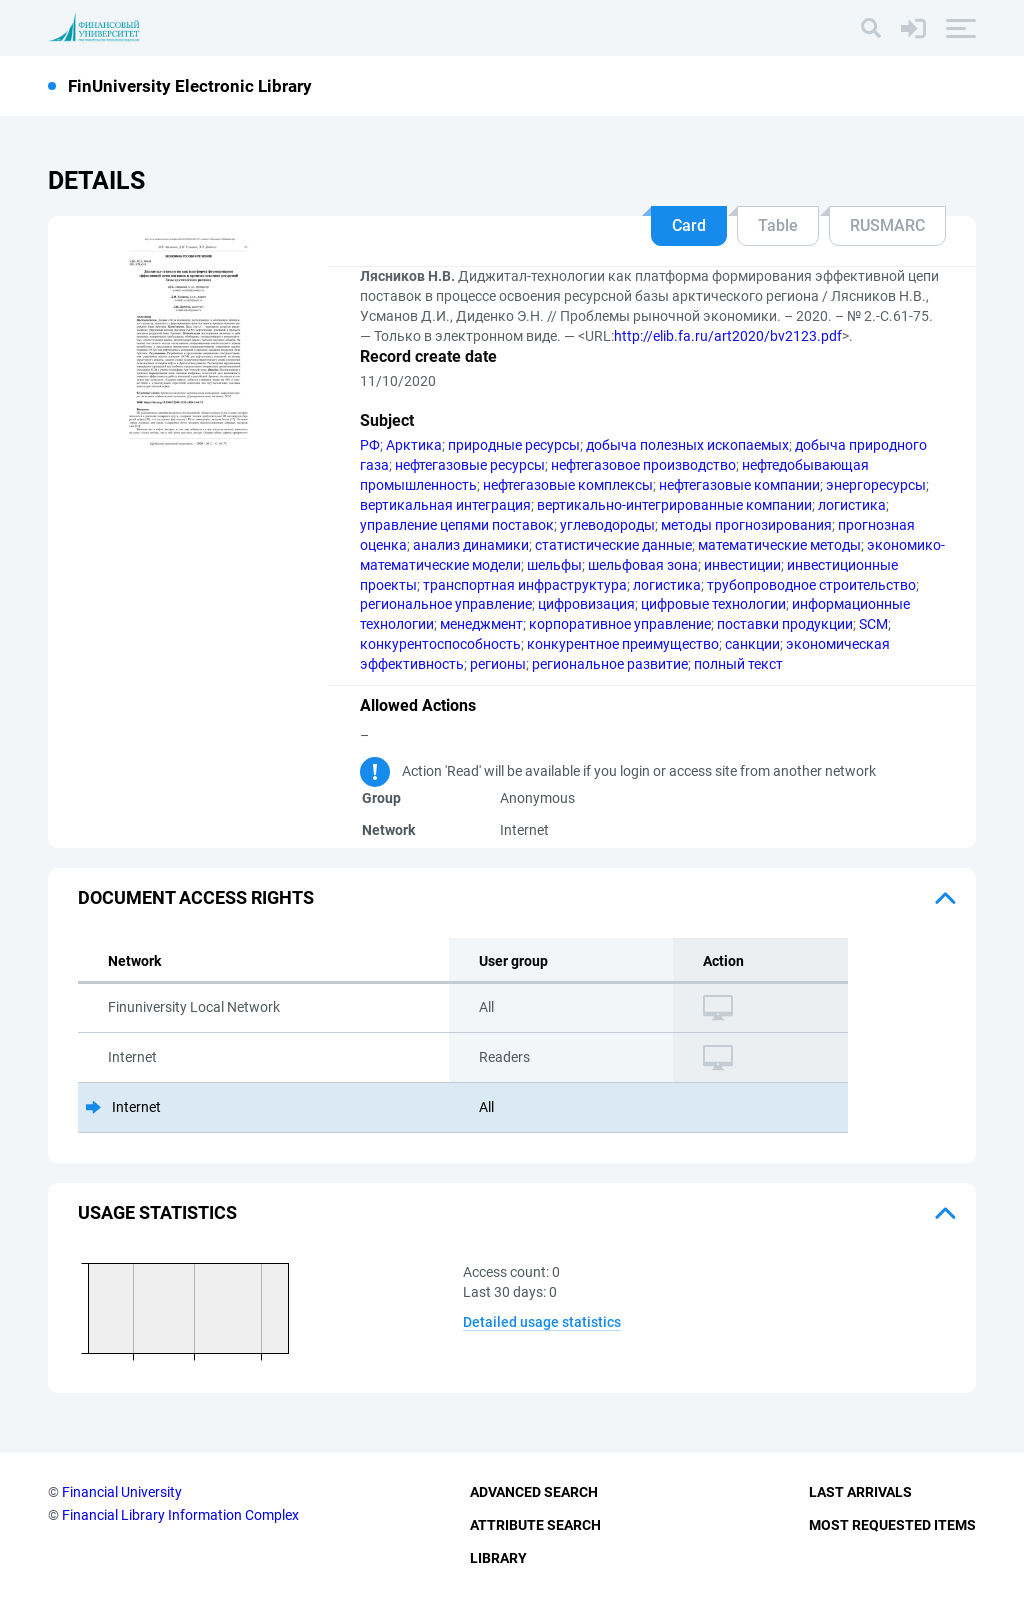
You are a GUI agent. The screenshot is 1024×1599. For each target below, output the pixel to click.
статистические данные (613, 545)
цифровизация (586, 604)
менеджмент (481, 624)
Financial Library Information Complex (180, 1515)
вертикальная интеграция (445, 505)
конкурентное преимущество (623, 644)
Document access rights (196, 897)
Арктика (414, 445)
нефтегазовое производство (643, 465)
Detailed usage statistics (542, 1322)
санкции (752, 644)
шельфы (554, 565)
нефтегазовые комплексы (568, 485)
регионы (498, 664)
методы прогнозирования (746, 525)
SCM (873, 624)
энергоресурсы (876, 485)
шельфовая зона (643, 565)
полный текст (738, 664)
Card (689, 225)
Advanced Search (534, 1492)
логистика (852, 505)
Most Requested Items (892, 1525)
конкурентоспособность (440, 644)
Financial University (122, 1492)
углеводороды (607, 525)
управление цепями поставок (457, 525)
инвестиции (742, 565)
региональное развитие (610, 664)
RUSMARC (887, 225)
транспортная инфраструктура (525, 585)
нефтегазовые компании (739, 485)
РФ (370, 445)
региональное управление (446, 604)
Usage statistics (157, 1212)
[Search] (871, 28)
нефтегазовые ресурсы (470, 465)
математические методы (779, 545)
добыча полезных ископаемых (687, 445)
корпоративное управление (620, 624)
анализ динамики (471, 545)
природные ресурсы (514, 445)
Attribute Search (535, 1525)
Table (778, 225)
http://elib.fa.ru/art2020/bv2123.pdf (728, 336)
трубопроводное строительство (811, 585)
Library (498, 1558)
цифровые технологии (713, 604)
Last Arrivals (860, 1492)
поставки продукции (785, 624)
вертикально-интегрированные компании (674, 505)
